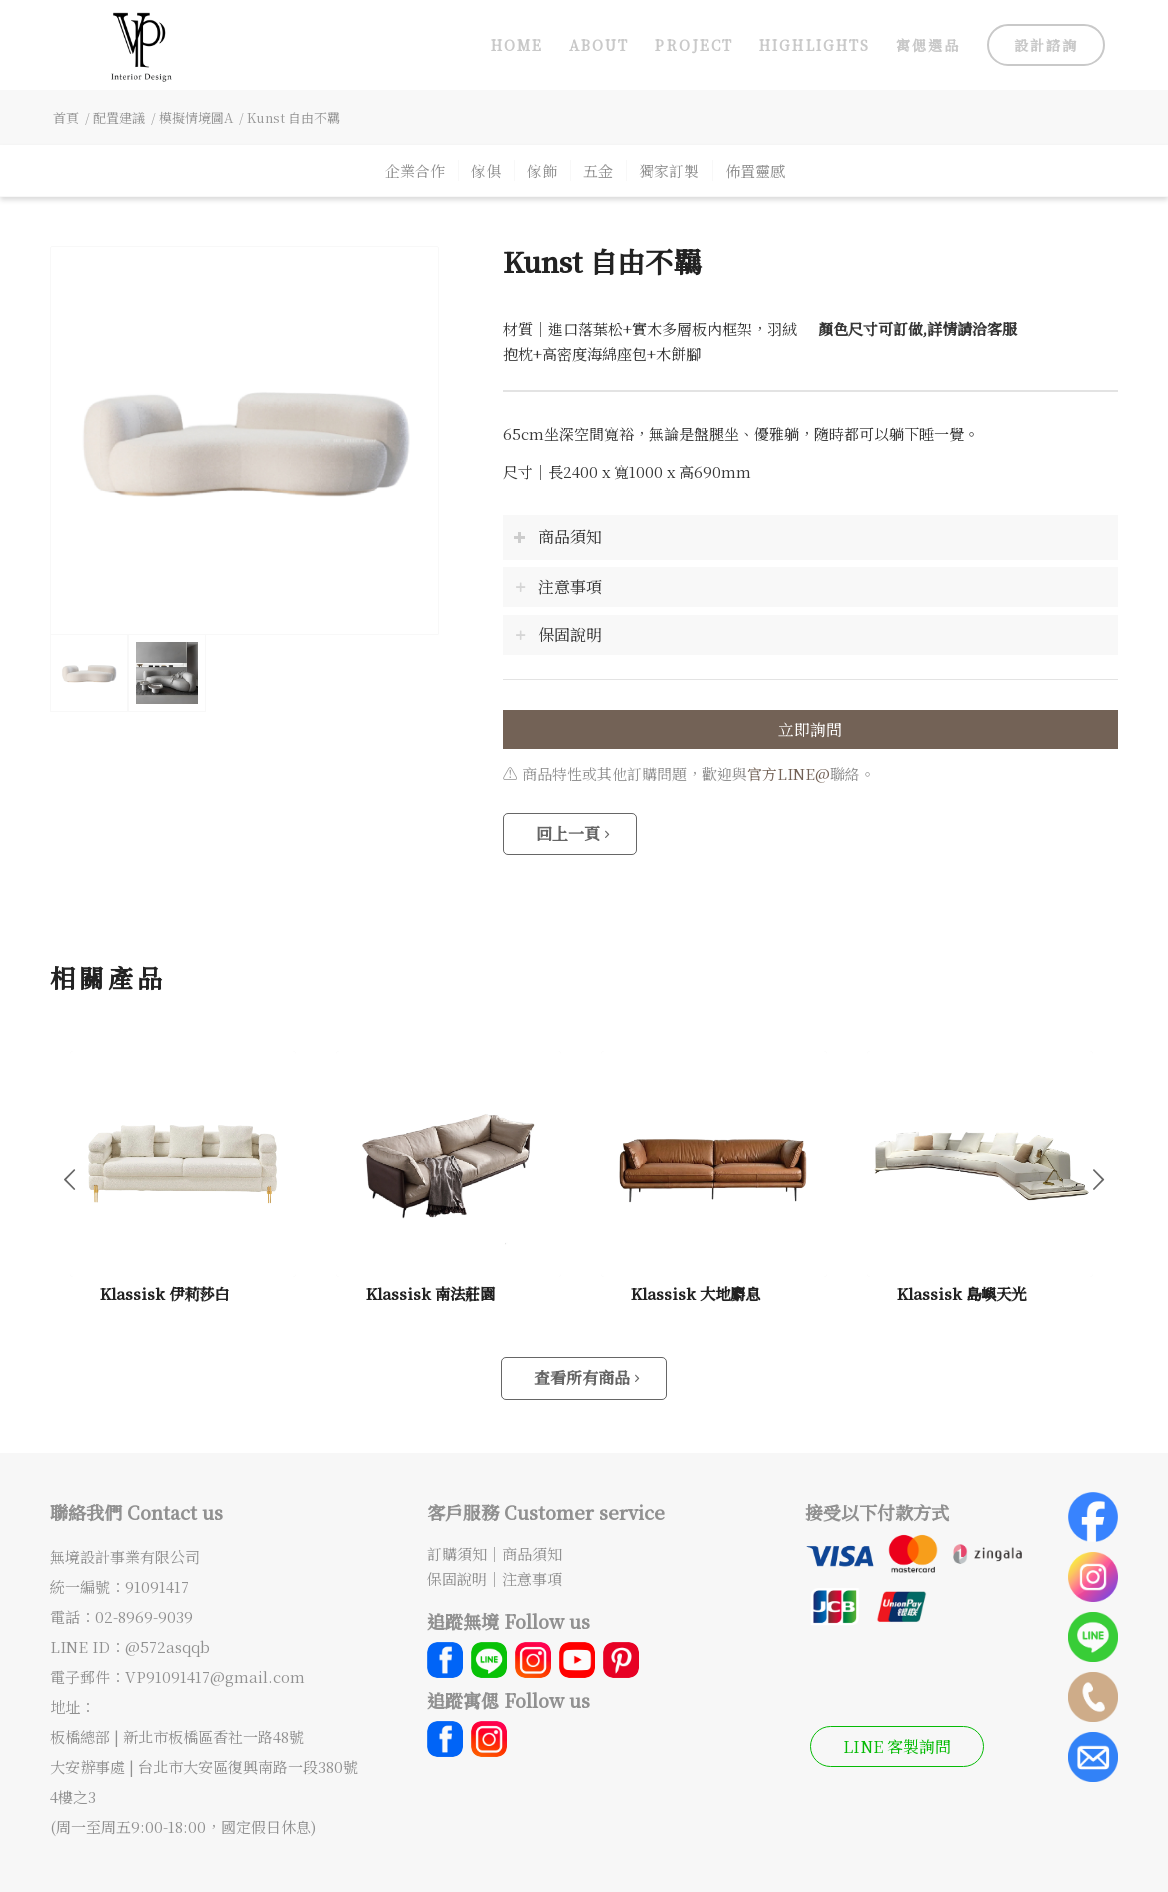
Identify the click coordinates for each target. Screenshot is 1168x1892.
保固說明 (457, 1578)
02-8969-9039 (144, 1616)
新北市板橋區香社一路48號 (215, 1736)
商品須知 (532, 1553)
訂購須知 (457, 1553)
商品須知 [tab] (557, 536)
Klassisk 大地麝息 (695, 1293)
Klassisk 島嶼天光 (961, 1293)
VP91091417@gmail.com (215, 1676)
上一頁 (70, 1178)
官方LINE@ (788, 773)
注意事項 (532, 1578)
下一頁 (1098, 1178)
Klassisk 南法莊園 (430, 1293)
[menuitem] (517, 45)
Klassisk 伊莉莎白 (164, 1293)
